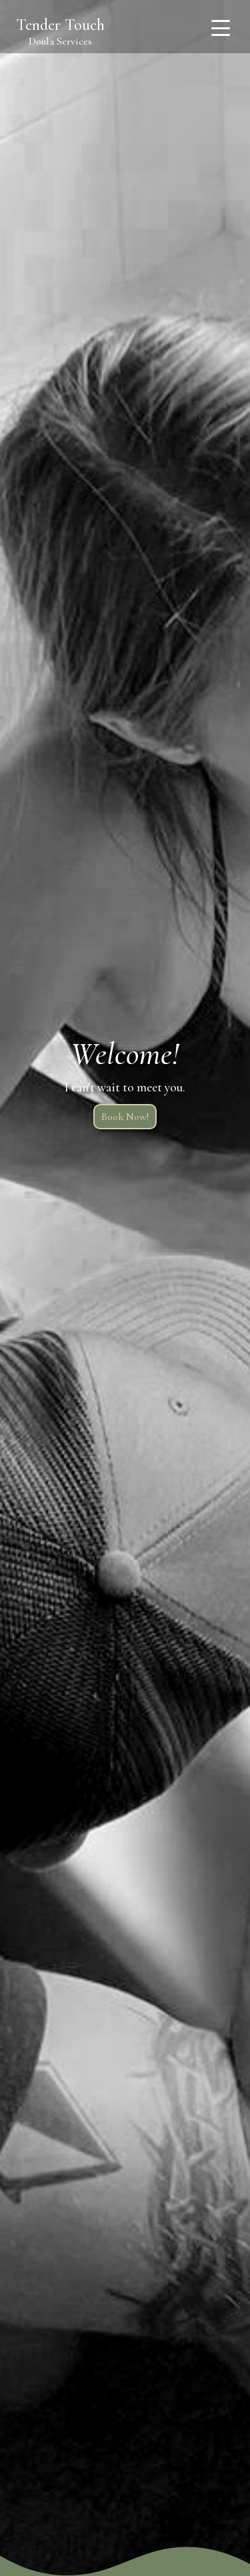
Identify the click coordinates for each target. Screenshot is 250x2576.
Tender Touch (60, 25)
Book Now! (125, 1116)
